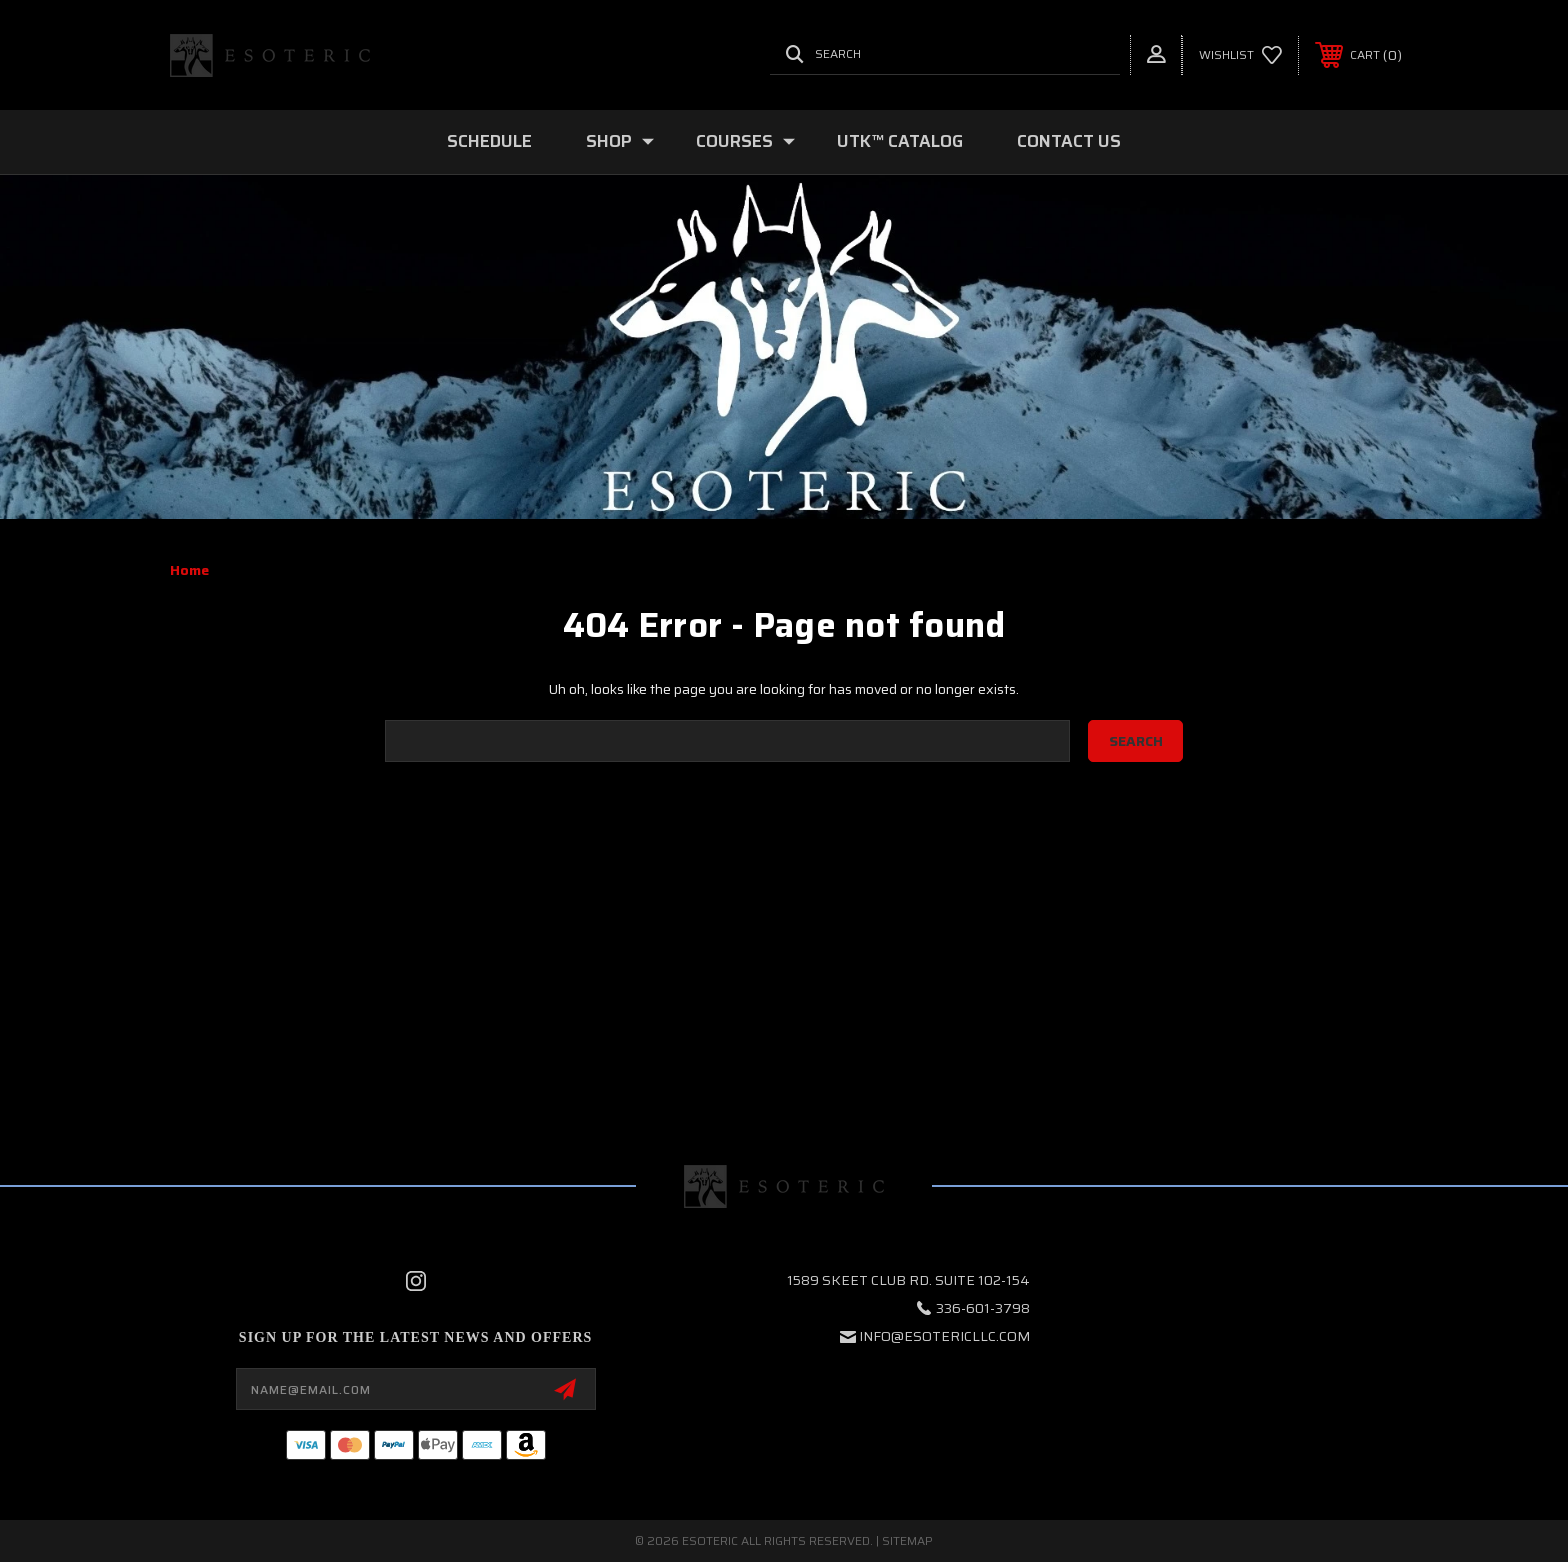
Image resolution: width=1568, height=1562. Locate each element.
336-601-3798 (983, 1308)
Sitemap (907, 1540)
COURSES (745, 141)
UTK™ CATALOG (900, 141)
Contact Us (1069, 141)
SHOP (620, 141)
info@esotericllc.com (944, 1336)
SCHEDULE (489, 141)
